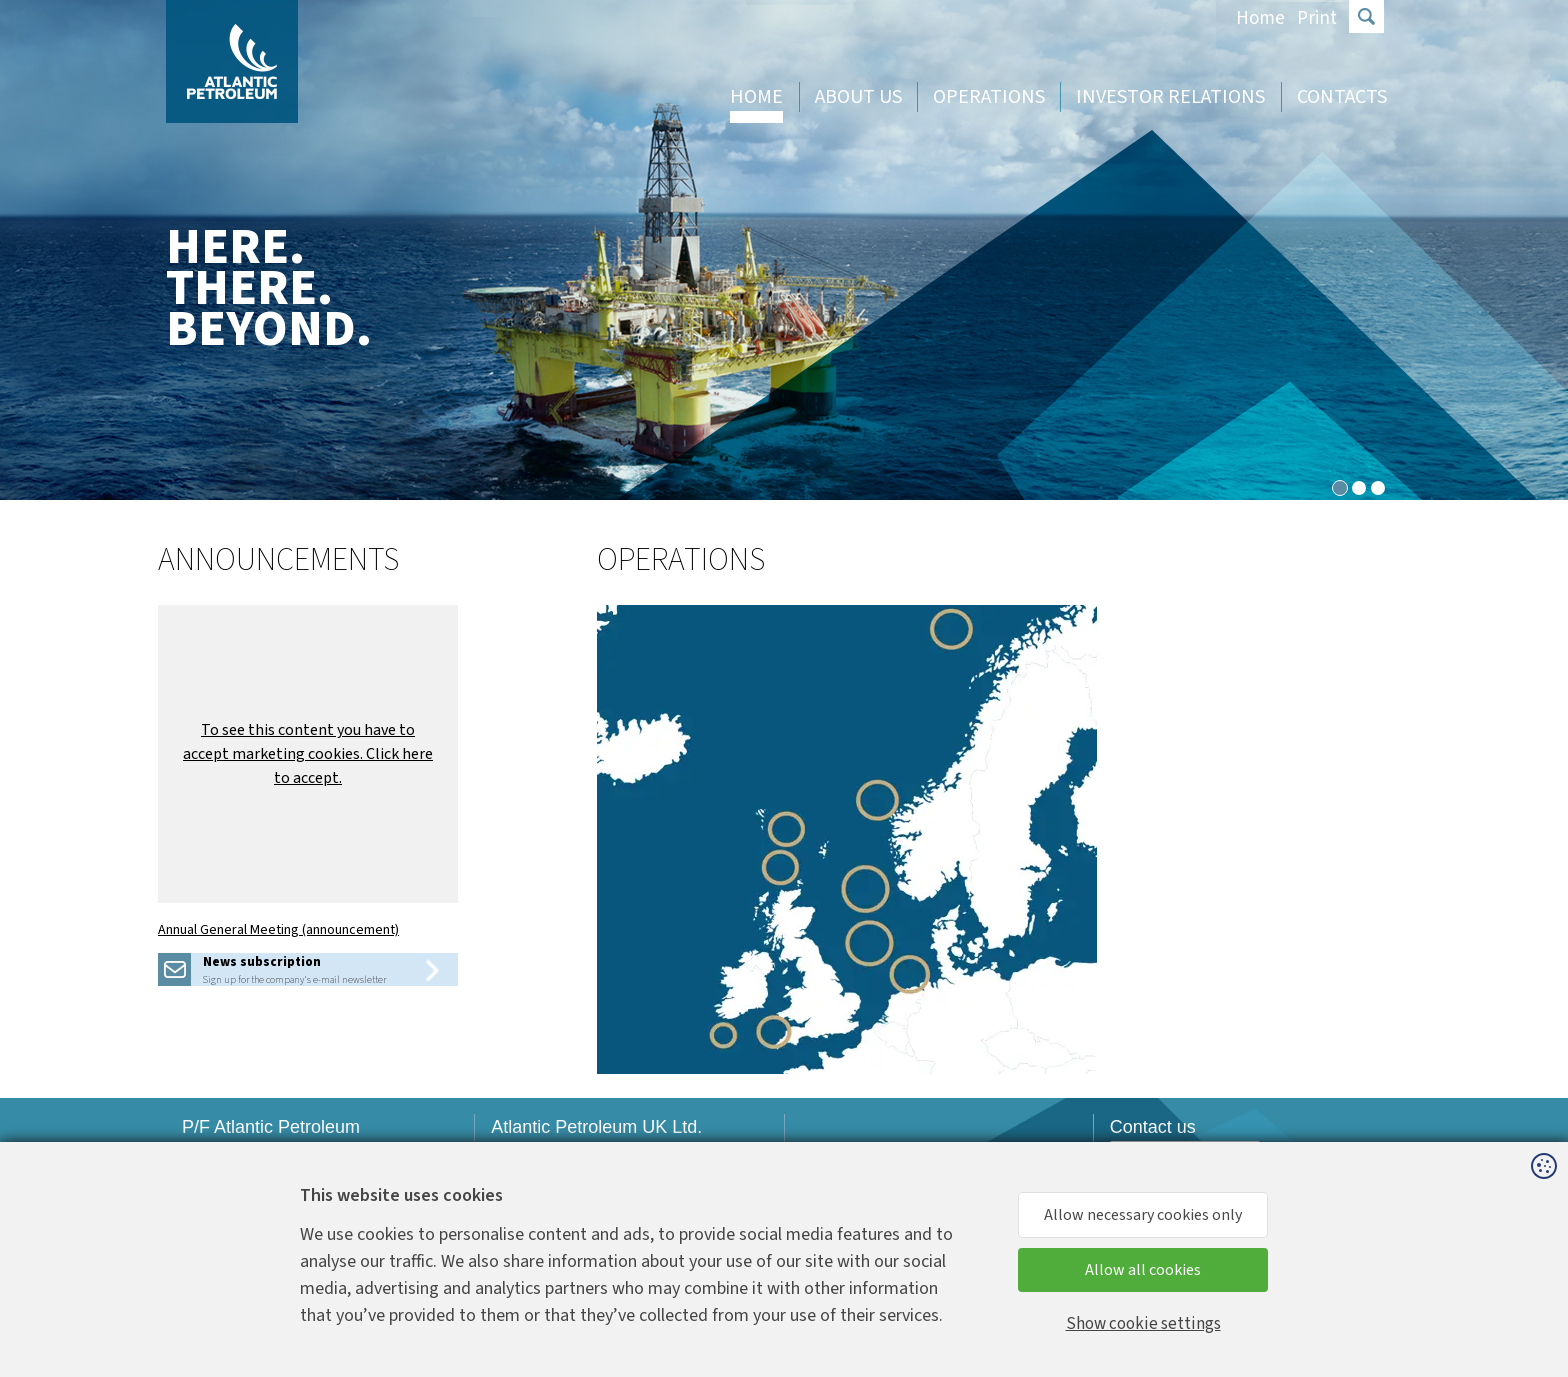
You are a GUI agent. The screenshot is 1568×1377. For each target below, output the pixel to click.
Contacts (1342, 97)
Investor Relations (1170, 97)
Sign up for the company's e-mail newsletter (294, 980)
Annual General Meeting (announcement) (278, 930)
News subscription (262, 962)
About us (858, 97)
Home (1260, 18)
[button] (308, 754)
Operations (989, 97)
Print (1317, 18)
